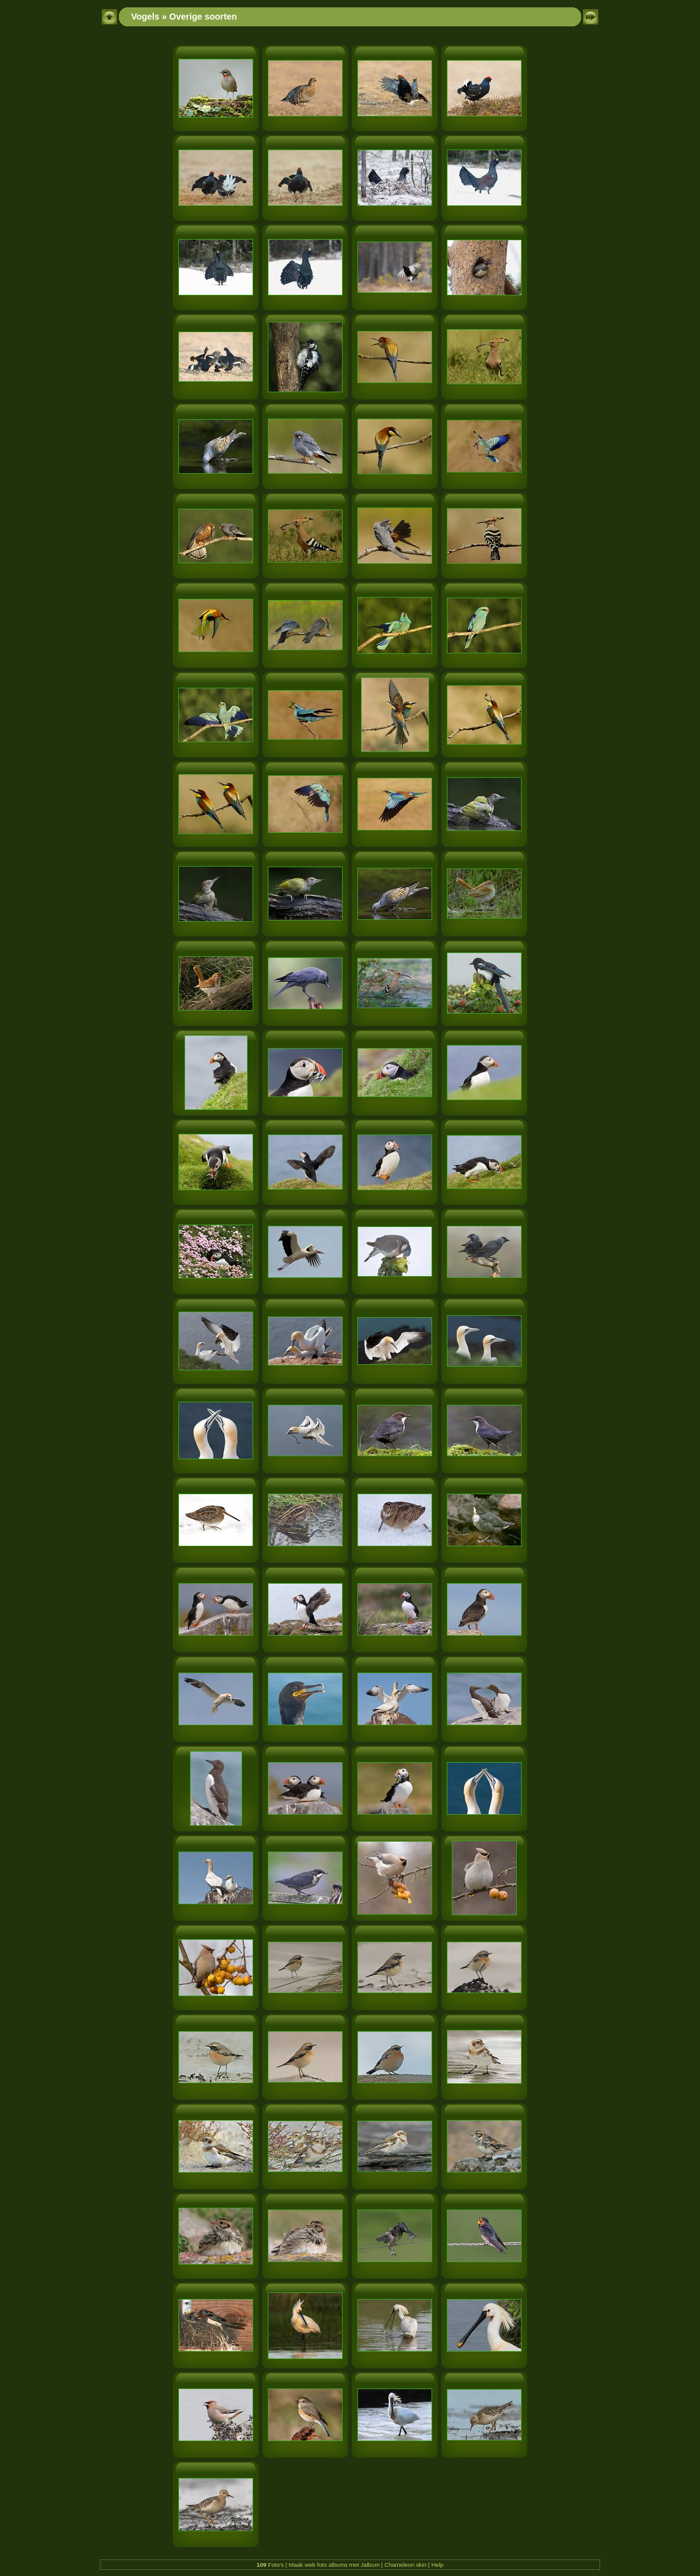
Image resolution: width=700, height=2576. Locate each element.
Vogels (145, 16)
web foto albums (326, 2564)
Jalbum (369, 2564)
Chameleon (399, 2564)
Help (438, 2564)
